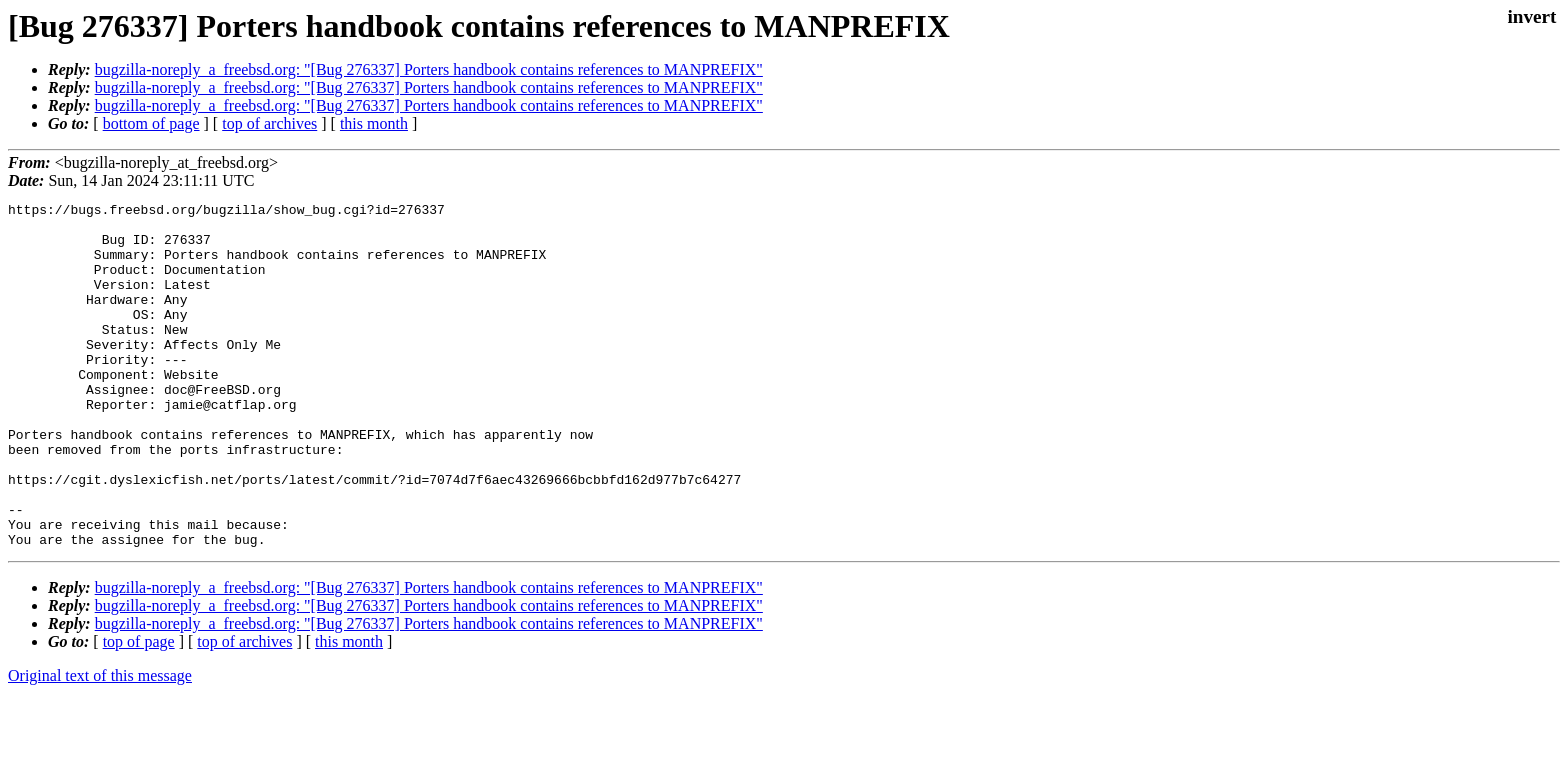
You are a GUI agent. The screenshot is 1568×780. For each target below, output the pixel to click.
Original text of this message (100, 744)
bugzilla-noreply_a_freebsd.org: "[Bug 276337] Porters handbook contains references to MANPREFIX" (429, 69)
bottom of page (151, 123)
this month (374, 123)
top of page (139, 710)
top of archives (269, 123)
